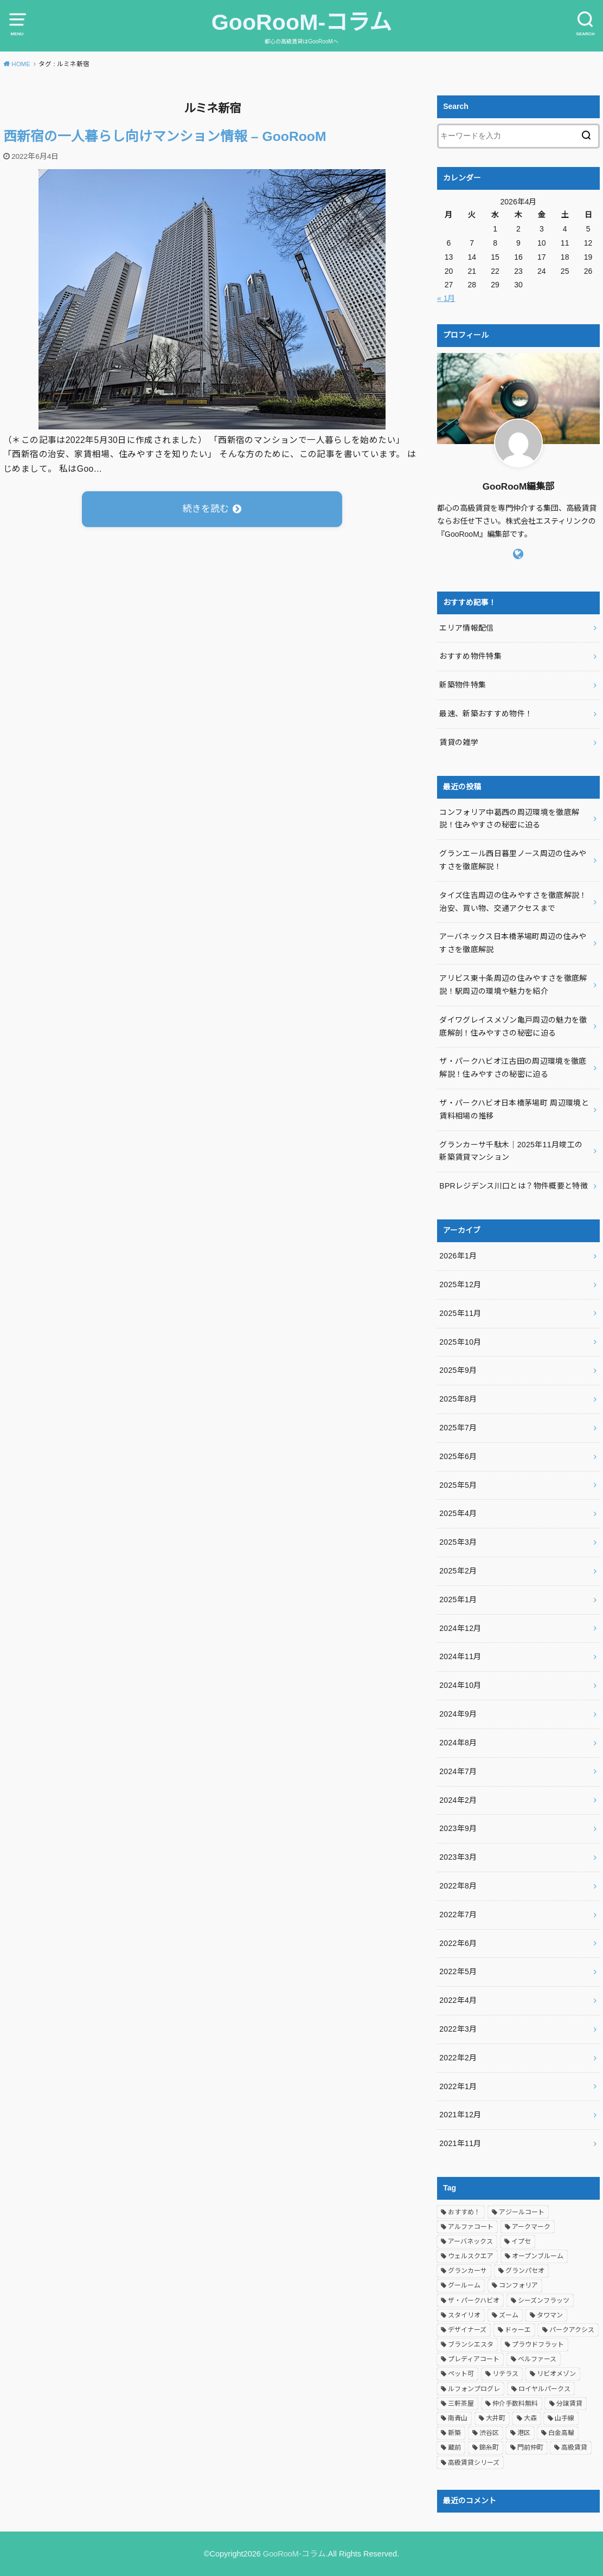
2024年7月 (458, 1771)
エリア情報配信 (466, 628)
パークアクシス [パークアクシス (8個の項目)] (571, 2330)
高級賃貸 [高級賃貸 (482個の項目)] (574, 2447)
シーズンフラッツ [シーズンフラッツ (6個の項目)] (543, 2300)
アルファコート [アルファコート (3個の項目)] (470, 2227)
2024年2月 (458, 1800)
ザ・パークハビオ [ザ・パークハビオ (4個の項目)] (473, 2300)
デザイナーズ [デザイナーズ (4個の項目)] (467, 2330)
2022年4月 (458, 2000)
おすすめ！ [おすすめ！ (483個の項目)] (464, 2212)
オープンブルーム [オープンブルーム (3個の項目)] (537, 2256)
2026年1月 (458, 1255)
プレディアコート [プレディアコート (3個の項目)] (473, 2359)
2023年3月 (458, 1857)
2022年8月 (458, 1885)
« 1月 (446, 298)
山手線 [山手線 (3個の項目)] (564, 2418)
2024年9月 (458, 1714)
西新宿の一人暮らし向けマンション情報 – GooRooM (164, 136)
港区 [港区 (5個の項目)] (523, 2433)
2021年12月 (460, 2114)
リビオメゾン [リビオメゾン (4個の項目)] (556, 2374)
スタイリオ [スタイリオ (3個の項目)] (464, 2315)
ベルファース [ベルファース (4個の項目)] (537, 2359)
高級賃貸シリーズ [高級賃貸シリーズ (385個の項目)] (473, 2462)
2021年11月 (460, 2143)
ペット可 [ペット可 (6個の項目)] (461, 2374)
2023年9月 (458, 1828)
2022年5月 (458, 1971)
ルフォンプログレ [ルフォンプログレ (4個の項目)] (474, 2389)
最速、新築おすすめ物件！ (486, 713)
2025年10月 (460, 1342)
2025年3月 (458, 1542)
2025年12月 (460, 1284)
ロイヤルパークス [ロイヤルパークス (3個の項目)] (544, 2389)
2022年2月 (458, 2057)
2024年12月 (460, 1628)
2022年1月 (458, 2086)
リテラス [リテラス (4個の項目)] (505, 2374)
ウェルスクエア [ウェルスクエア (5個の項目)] (470, 2256)
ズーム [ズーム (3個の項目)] (508, 2315)
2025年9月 (458, 1370)
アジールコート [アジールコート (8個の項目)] (521, 2212)
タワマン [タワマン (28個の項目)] (550, 2315)
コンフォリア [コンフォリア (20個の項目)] (518, 2285)
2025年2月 (458, 1570)
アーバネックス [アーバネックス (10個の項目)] (470, 2241)
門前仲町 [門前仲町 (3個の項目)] (530, 2447)
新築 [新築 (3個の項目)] (454, 2433)
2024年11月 (460, 1656)
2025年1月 (458, 1599)
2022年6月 (458, 1943)
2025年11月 (460, 1313)
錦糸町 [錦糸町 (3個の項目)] (489, 2447)
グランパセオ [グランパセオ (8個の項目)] (524, 2271)
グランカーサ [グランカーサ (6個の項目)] (467, 2271)
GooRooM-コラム (301, 22)
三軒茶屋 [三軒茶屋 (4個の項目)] (461, 2403)
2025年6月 (458, 1456)
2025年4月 (458, 1513)
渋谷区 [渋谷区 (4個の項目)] (489, 2433)
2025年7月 (458, 1427)
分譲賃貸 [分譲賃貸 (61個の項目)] (569, 2403)
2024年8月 (458, 1742)
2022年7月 (458, 1914)
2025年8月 (458, 1399)
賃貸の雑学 (458, 742)
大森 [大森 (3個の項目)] (530, 2418)
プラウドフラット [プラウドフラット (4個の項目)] (538, 2344)
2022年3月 (458, 2029)
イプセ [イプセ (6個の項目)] (521, 2241)
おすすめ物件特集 (470, 656)
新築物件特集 (462, 684)
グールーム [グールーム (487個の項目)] (464, 2285)
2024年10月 (460, 1685)
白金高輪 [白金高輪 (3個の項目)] (561, 2433)
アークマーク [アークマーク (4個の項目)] (531, 2227)
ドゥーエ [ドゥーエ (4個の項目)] (518, 2330)
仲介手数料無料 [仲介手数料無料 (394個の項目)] (515, 2403)
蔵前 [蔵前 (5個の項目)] (454, 2447)
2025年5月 (458, 1485)
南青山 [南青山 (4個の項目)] (457, 2418)
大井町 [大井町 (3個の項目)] (495, 2418)
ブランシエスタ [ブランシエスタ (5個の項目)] (470, 2344)
